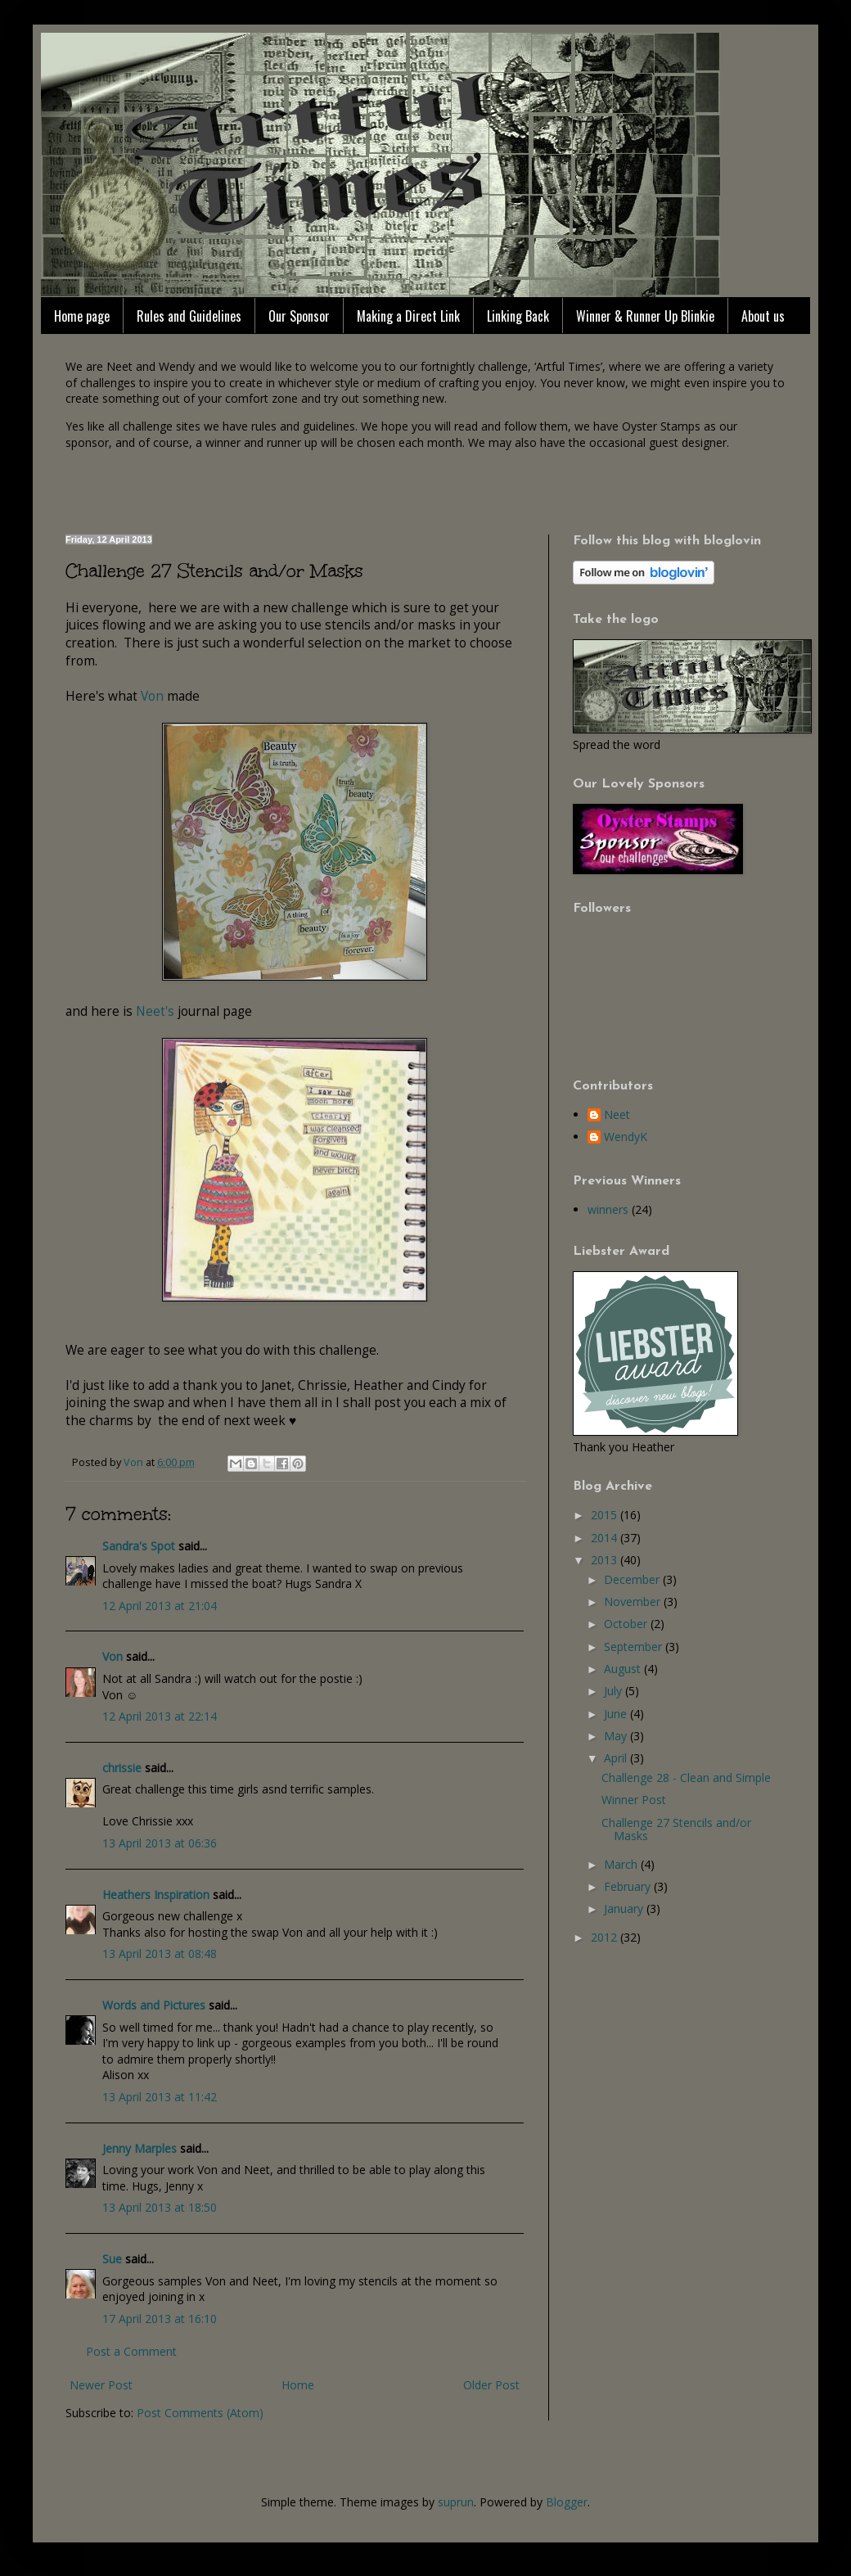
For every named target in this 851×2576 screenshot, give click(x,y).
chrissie (122, 1767)
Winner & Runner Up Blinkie (645, 316)
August (624, 1668)
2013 (605, 1560)
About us (763, 316)
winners (608, 1209)
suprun (456, 2502)
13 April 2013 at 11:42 (159, 2097)
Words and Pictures (153, 2005)
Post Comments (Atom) (200, 2412)
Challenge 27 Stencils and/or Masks (676, 1829)
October (627, 1623)
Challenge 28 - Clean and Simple (686, 1777)
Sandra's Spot (138, 1546)
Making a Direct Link (408, 316)
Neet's (157, 1011)
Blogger (567, 2502)
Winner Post (633, 1799)
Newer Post (101, 2385)
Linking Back (518, 316)
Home (297, 2385)
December (633, 1579)
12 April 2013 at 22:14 (159, 1716)
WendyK (625, 1137)
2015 (605, 1515)
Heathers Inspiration (155, 1894)
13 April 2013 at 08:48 (159, 1953)
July (614, 1691)
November (634, 1601)
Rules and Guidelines (189, 316)
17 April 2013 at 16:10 (159, 2318)
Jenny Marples (139, 2148)
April (617, 1758)
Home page (82, 316)
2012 (605, 1937)
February (629, 1886)
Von (152, 696)
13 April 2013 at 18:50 (159, 2207)
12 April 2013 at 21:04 (159, 1605)
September (634, 1646)
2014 (605, 1537)
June (617, 1713)
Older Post (491, 2385)
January (625, 1908)
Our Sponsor (299, 316)
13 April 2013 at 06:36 (159, 1843)
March (622, 1864)
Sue (112, 2259)
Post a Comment (131, 2351)
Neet (617, 1115)
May (617, 1736)
